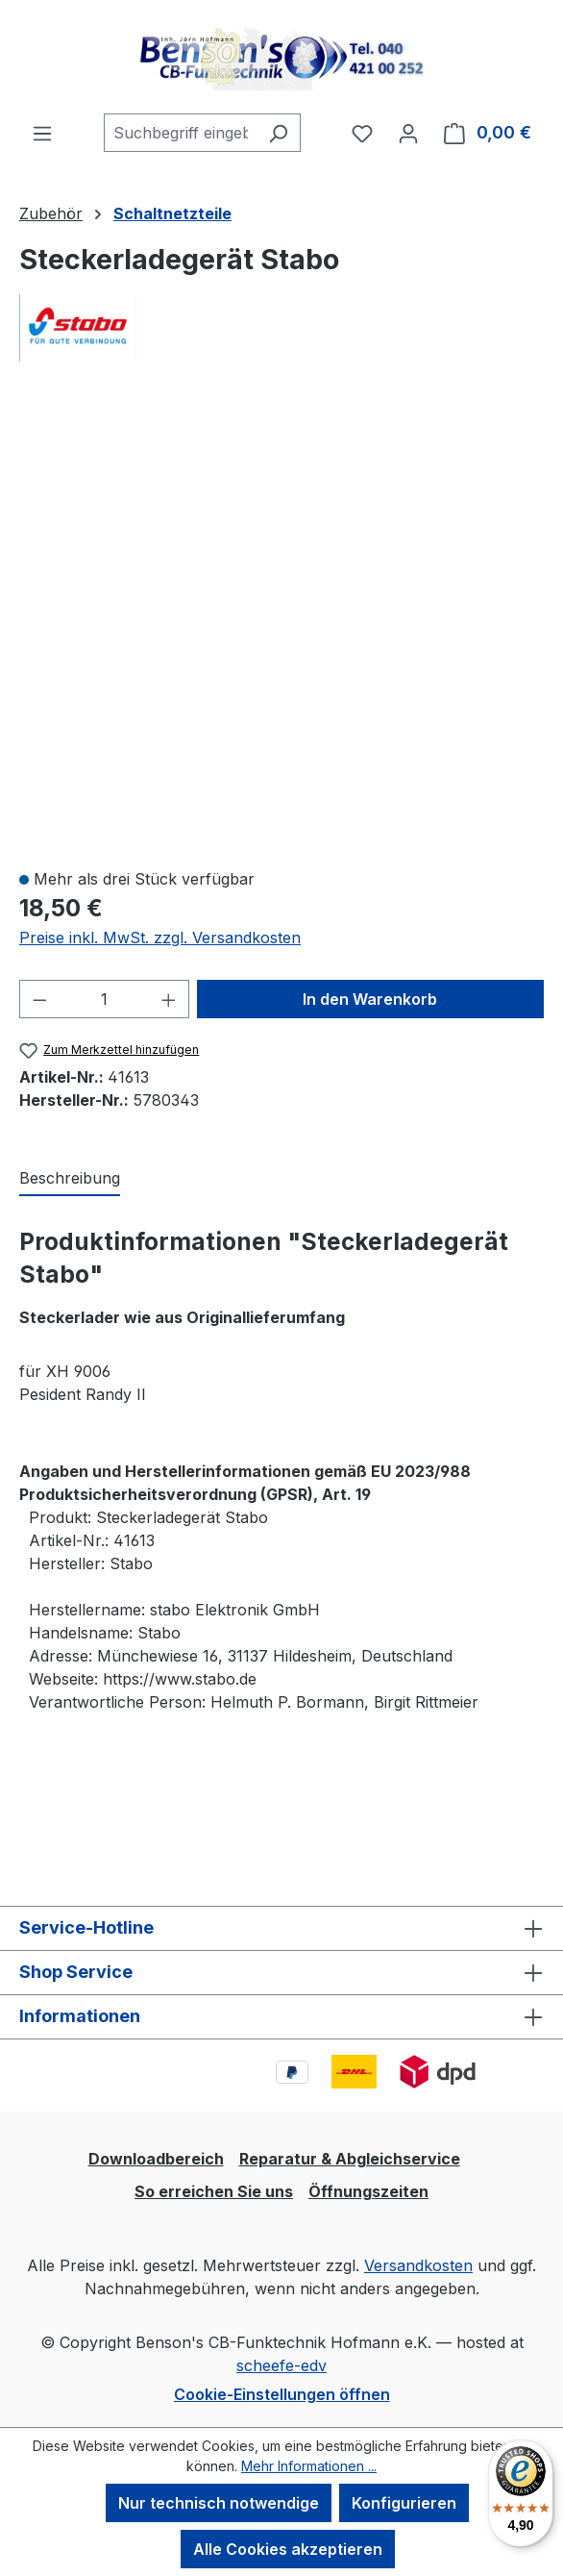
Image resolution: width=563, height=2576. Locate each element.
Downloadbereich (156, 2158)
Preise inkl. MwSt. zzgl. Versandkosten (160, 937)
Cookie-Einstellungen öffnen (282, 2394)
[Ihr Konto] (408, 132)
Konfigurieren (404, 2503)
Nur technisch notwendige (218, 2503)
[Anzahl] (105, 999)
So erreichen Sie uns (214, 2191)
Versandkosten (418, 2265)
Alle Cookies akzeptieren (287, 2549)
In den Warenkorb (370, 999)
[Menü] (42, 132)
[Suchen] (278, 132)
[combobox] (180, 132)
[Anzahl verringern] (39, 999)
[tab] (69, 1179)
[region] (281, 626)
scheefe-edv (281, 2365)
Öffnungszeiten (368, 2191)
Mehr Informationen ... (309, 2466)
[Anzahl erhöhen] (169, 999)
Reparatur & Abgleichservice (349, 2158)
